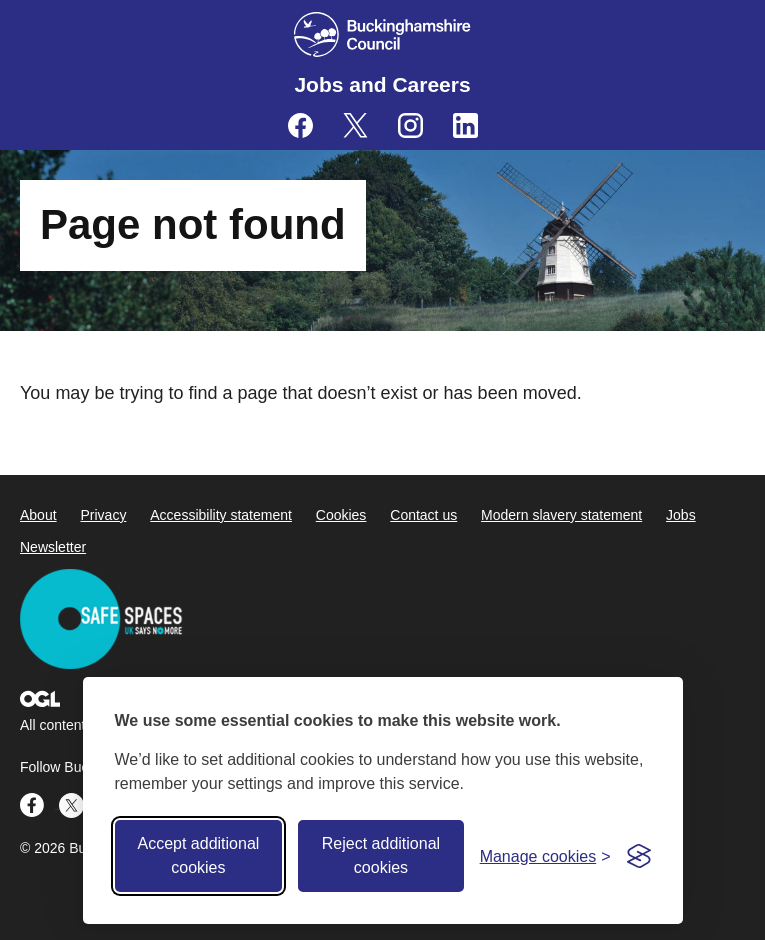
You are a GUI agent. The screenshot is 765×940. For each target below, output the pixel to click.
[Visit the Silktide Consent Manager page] (639, 856)
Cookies (341, 515)
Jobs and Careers (382, 84)
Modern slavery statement (561, 515)
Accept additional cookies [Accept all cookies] (198, 855)
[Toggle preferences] (545, 856)
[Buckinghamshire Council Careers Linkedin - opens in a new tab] (465, 125)
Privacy (103, 515)
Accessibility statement (221, 515)
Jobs (681, 515)
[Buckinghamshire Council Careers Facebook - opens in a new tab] (300, 125)
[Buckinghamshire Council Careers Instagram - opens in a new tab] (410, 125)
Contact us (423, 515)
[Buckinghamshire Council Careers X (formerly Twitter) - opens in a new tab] (355, 125)
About (38, 515)
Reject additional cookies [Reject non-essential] (381, 855)
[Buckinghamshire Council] (382, 34)
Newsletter (53, 547)
